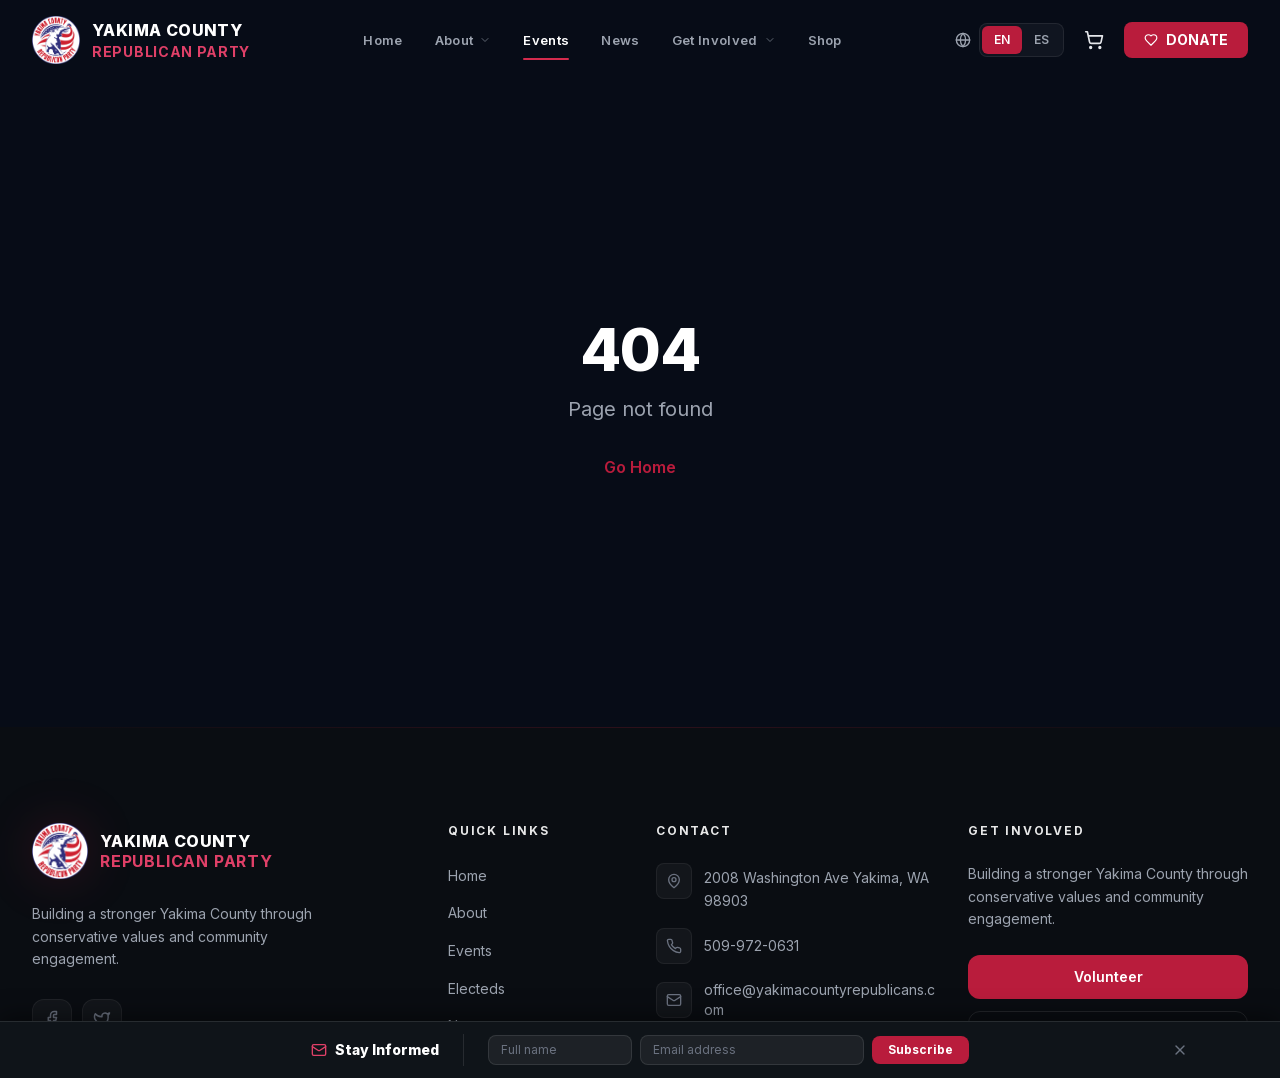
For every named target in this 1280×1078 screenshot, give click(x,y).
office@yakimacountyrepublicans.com (819, 999)
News (620, 40)
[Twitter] (102, 1019)
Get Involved (724, 40)
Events (546, 46)
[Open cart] (1094, 40)
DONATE (1186, 39)
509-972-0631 (751, 945)
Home (382, 40)
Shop (825, 40)
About (463, 40)
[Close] (1180, 1050)
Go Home (640, 467)
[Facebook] (52, 1019)
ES (1041, 39)
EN (1002, 39)
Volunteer (1108, 976)
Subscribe (920, 1049)
